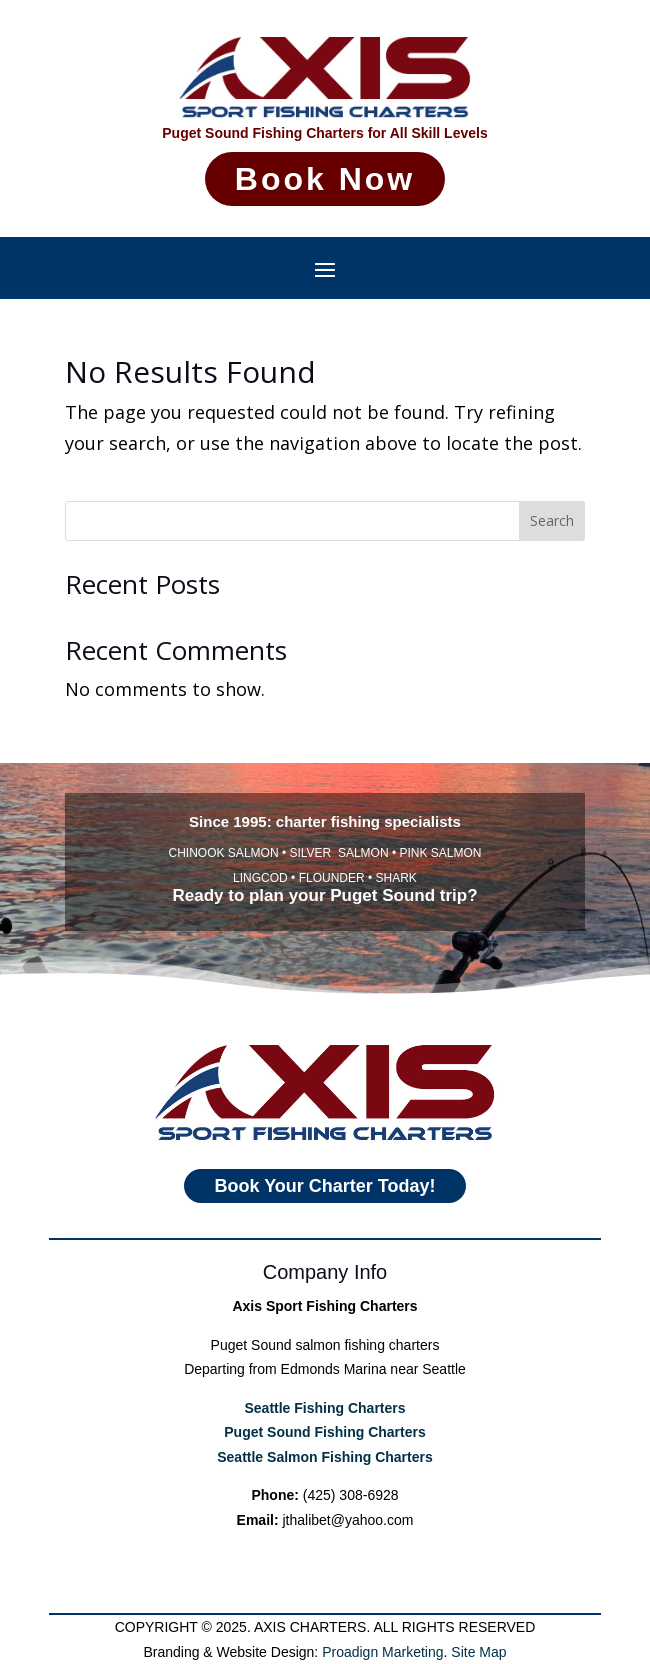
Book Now (324, 178)
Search (552, 520)
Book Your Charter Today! (325, 1227)
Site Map (478, 1652)
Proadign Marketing (382, 1652)
